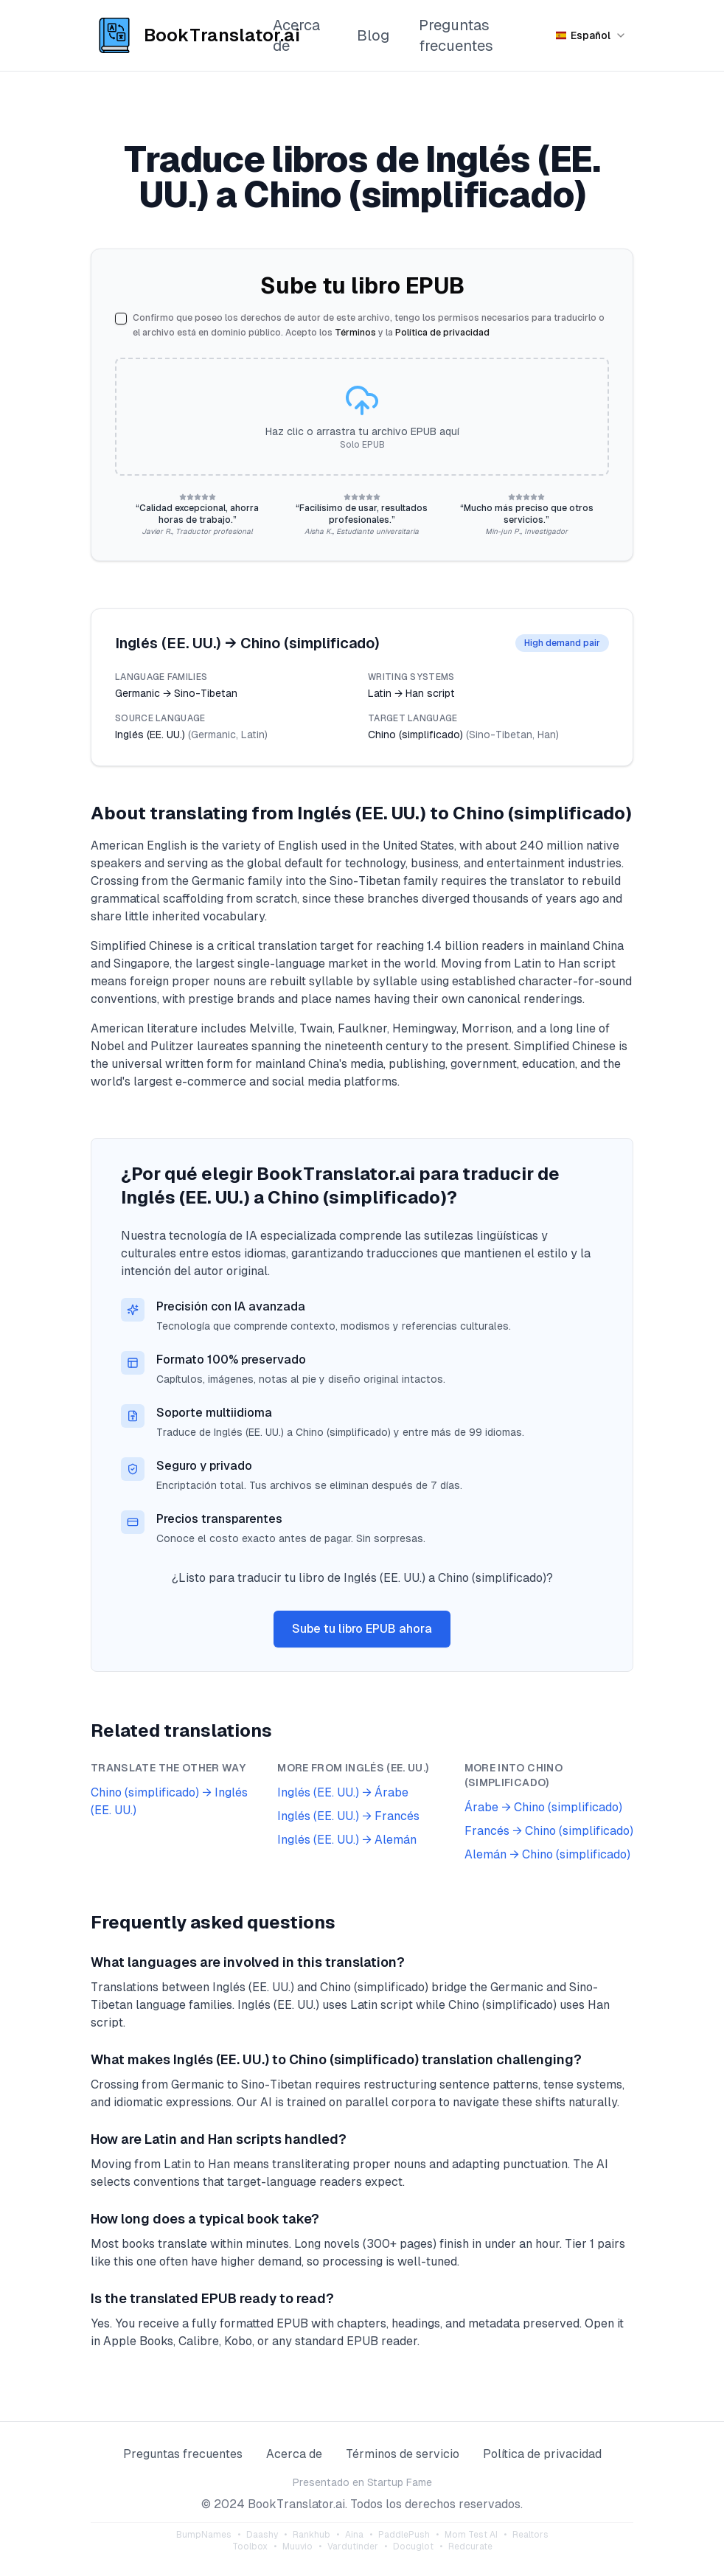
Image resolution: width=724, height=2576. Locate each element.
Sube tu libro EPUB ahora (362, 1629)
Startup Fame (399, 2482)
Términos (355, 332)
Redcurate (470, 2546)
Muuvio (297, 2546)
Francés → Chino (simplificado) (548, 1831)
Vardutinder (352, 2546)
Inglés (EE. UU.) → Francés (348, 1816)
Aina (354, 2535)
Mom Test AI (471, 2535)
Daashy (262, 2535)
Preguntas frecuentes (456, 35)
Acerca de (296, 35)
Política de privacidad (442, 332)
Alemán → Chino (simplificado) (547, 1854)
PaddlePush (404, 2535)
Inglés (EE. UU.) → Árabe (342, 1792)
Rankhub (311, 2535)
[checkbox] (121, 318)
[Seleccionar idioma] (590, 35)
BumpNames (204, 2535)
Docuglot (413, 2546)
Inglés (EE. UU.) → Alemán (347, 1840)
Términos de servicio (402, 2454)
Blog (373, 35)
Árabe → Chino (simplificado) (543, 1807)
